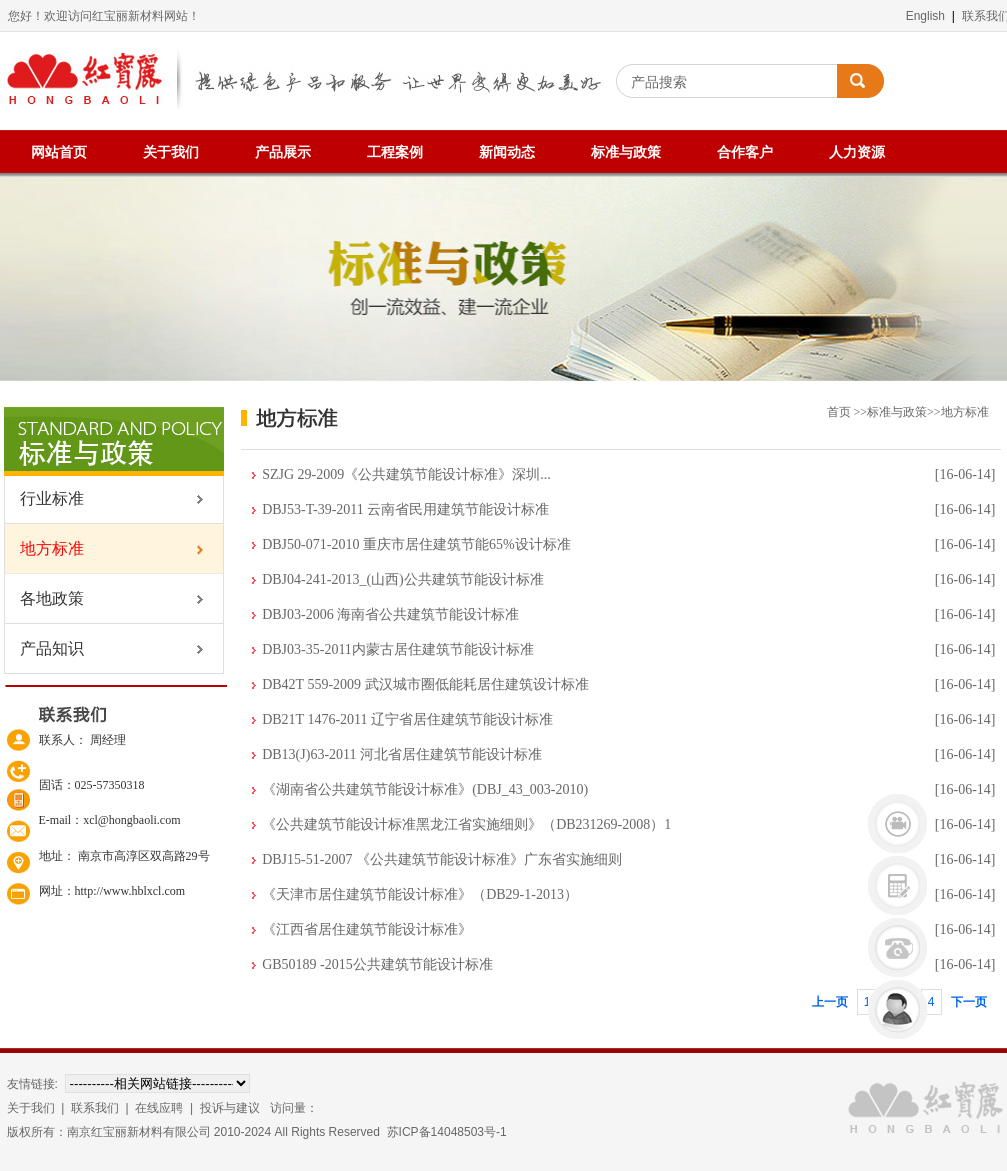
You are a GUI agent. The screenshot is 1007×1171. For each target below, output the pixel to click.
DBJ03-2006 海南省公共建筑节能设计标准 (390, 614)
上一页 (830, 1002)
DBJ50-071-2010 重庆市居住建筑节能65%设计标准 (416, 544)
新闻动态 (507, 152)
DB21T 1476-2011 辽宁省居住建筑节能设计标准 (407, 719)
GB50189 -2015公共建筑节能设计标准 (377, 964)
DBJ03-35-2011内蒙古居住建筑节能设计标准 (398, 649)
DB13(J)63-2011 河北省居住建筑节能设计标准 (402, 754)
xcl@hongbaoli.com (131, 820)
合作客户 (745, 152)
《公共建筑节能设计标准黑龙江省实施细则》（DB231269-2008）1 (466, 824)
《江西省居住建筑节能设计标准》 (367, 929)
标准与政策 (626, 152)
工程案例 (395, 152)
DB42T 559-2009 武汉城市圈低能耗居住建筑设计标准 (425, 684)
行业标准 (44, 498)
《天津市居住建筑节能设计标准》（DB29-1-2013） (420, 894)
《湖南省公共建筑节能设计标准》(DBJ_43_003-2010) (425, 789)
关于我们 (171, 152)
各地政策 (44, 598)
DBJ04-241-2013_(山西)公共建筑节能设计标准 (403, 579)
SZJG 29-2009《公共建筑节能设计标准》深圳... (406, 474)
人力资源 (857, 152)
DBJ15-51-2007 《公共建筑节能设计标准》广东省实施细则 (442, 859)
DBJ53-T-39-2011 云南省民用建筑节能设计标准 (405, 509)
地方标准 (44, 548)
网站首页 (59, 152)
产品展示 (283, 152)
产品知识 (44, 648)
